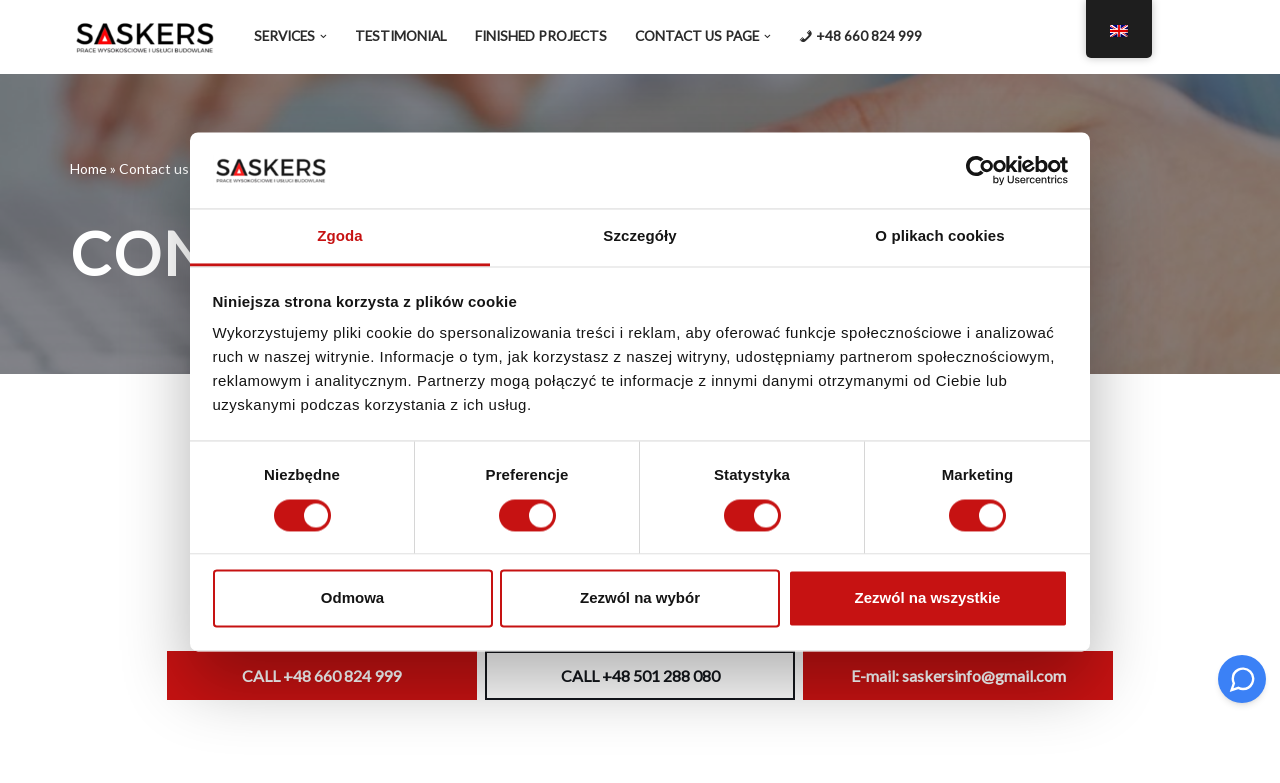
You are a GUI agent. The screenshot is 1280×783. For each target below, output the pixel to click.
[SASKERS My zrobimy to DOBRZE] (145, 37)
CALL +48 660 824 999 (321, 675)
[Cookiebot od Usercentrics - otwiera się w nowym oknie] (980, 170)
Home (88, 168)
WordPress (258, 755)
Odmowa (352, 598)
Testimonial (401, 36)
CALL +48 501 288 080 (640, 675)
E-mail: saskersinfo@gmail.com (958, 675)
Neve (90, 755)
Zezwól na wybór (640, 598)
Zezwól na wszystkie (928, 598)
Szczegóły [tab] (639, 236)
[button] (323, 36)
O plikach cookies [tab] (939, 236)
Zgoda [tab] (340, 236)
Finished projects (541, 36)
